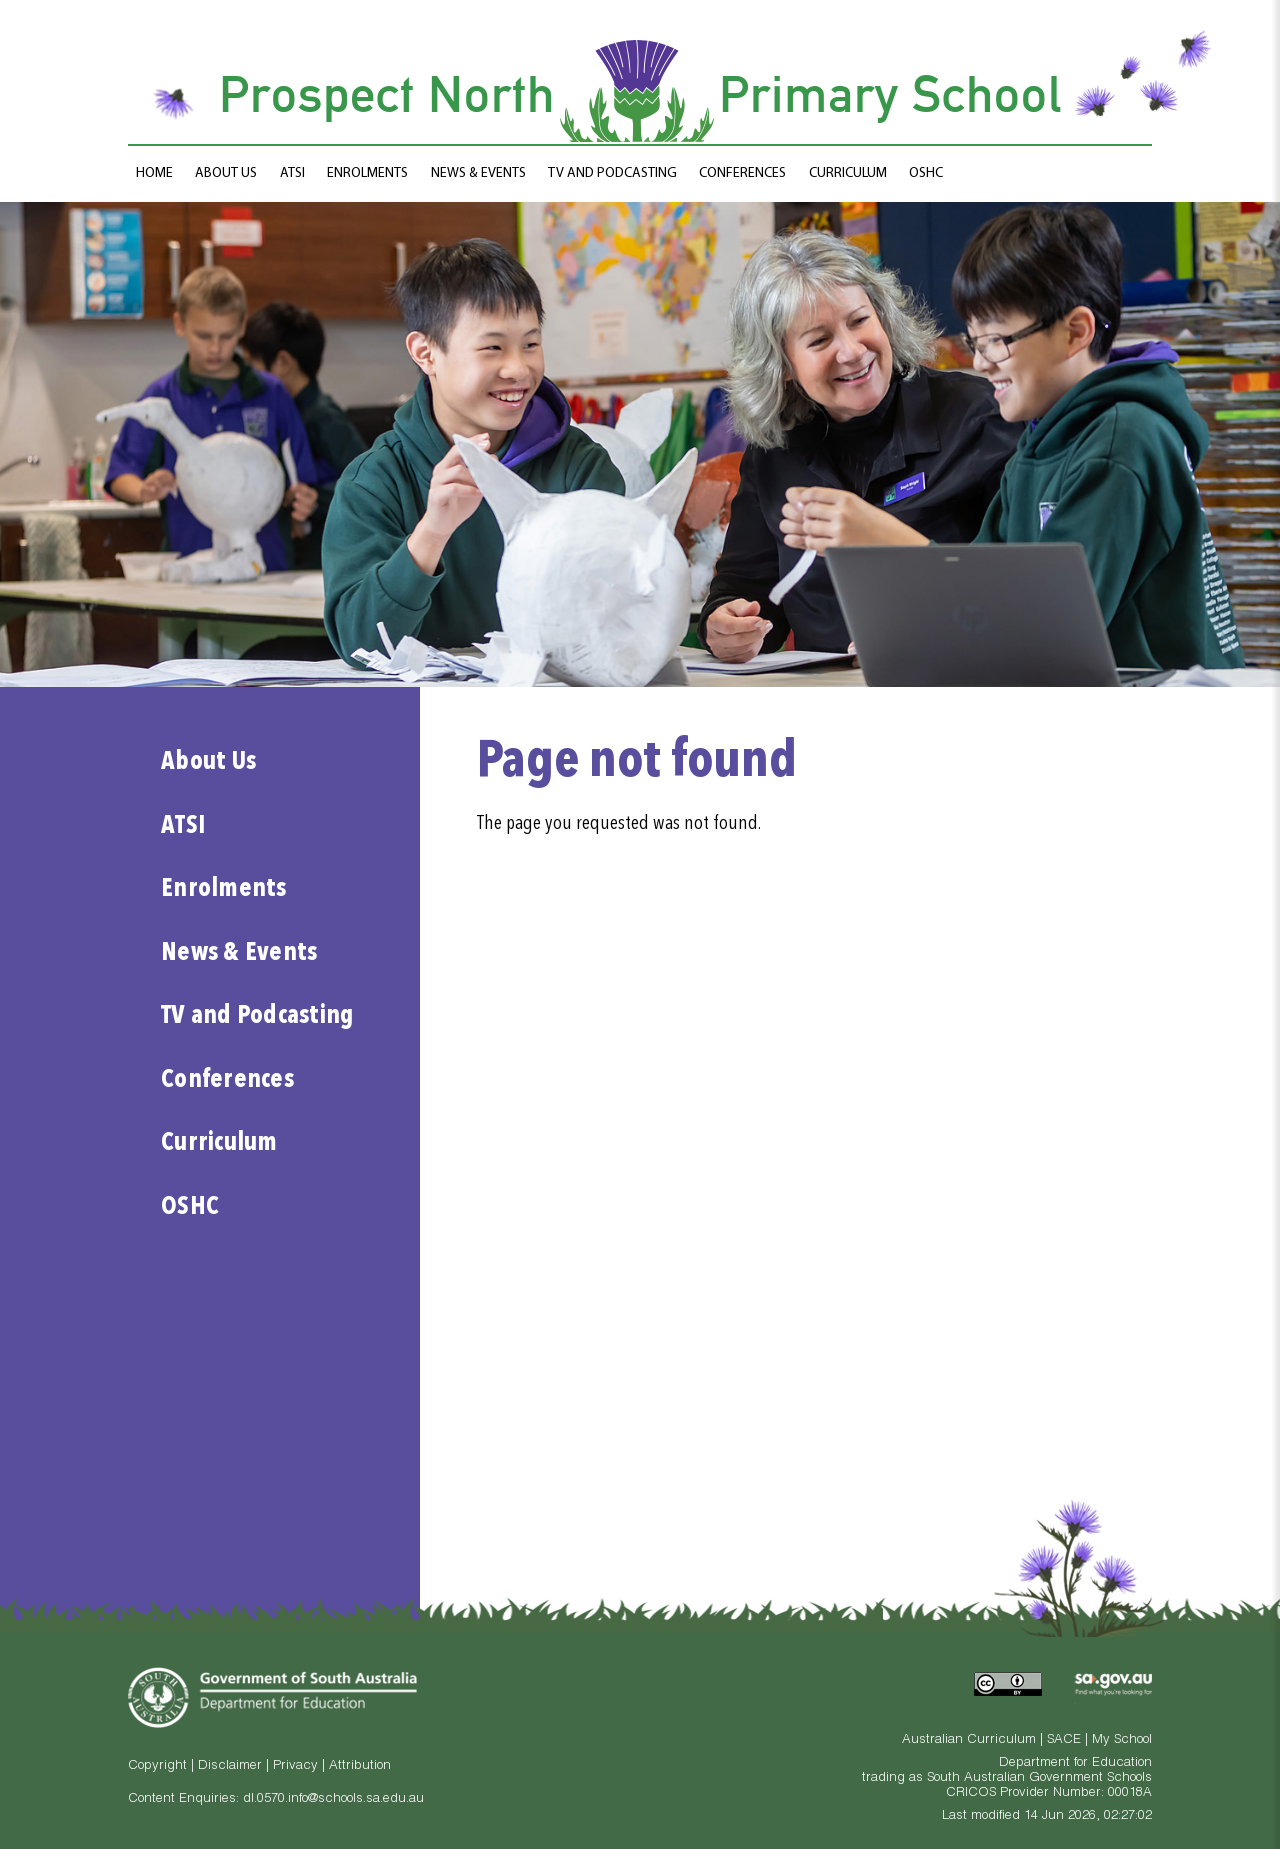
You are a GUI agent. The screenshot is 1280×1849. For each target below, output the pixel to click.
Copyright (157, 1766)
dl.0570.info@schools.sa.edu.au (333, 1799)
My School (1122, 1740)
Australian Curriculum (969, 1740)
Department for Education (1075, 1763)
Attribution (360, 1766)
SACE (1064, 1740)
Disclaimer (230, 1766)
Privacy (295, 1766)
